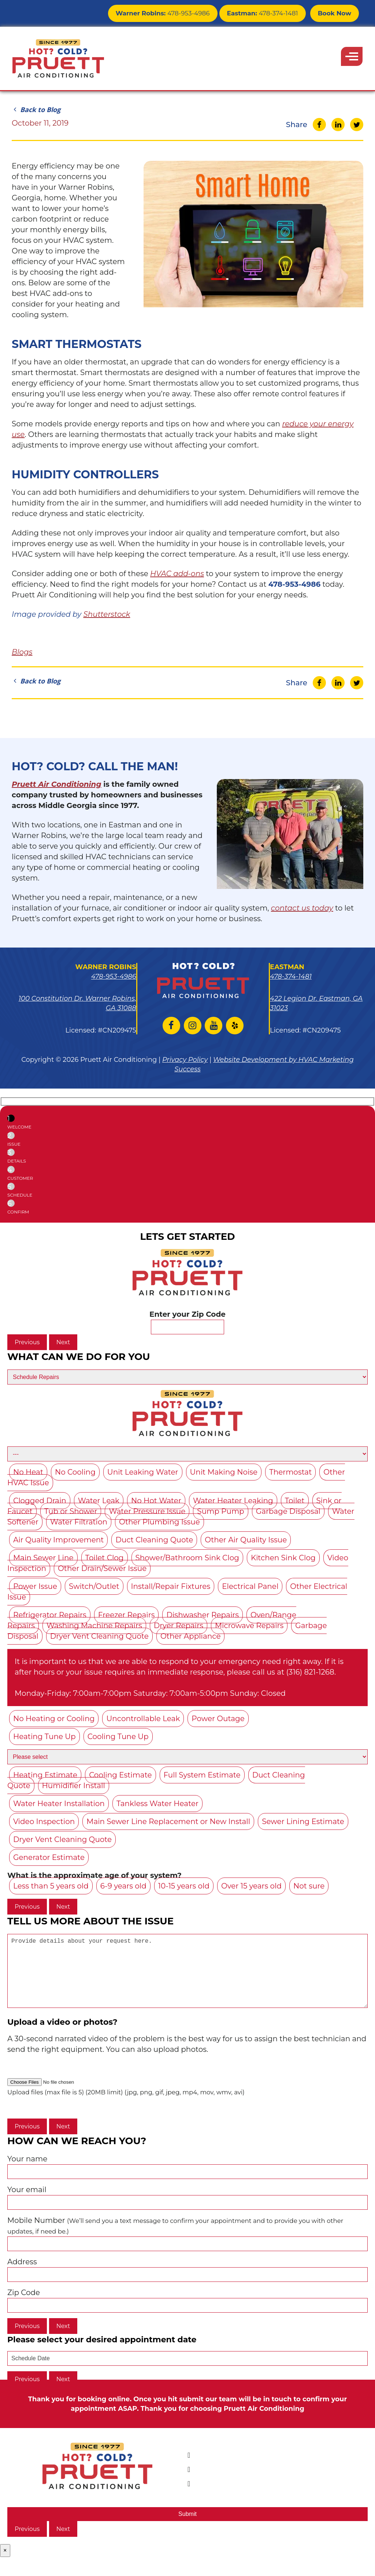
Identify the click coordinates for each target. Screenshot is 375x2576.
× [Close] (5, 2565)
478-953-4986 (174, 12)
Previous (27, 1342)
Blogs (22, 652)
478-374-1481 (266, 12)
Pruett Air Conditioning (56, 784)
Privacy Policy (185, 1060)
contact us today (302, 908)
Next (63, 1342)
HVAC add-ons (177, 573)
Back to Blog (36, 109)
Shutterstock (106, 614)
